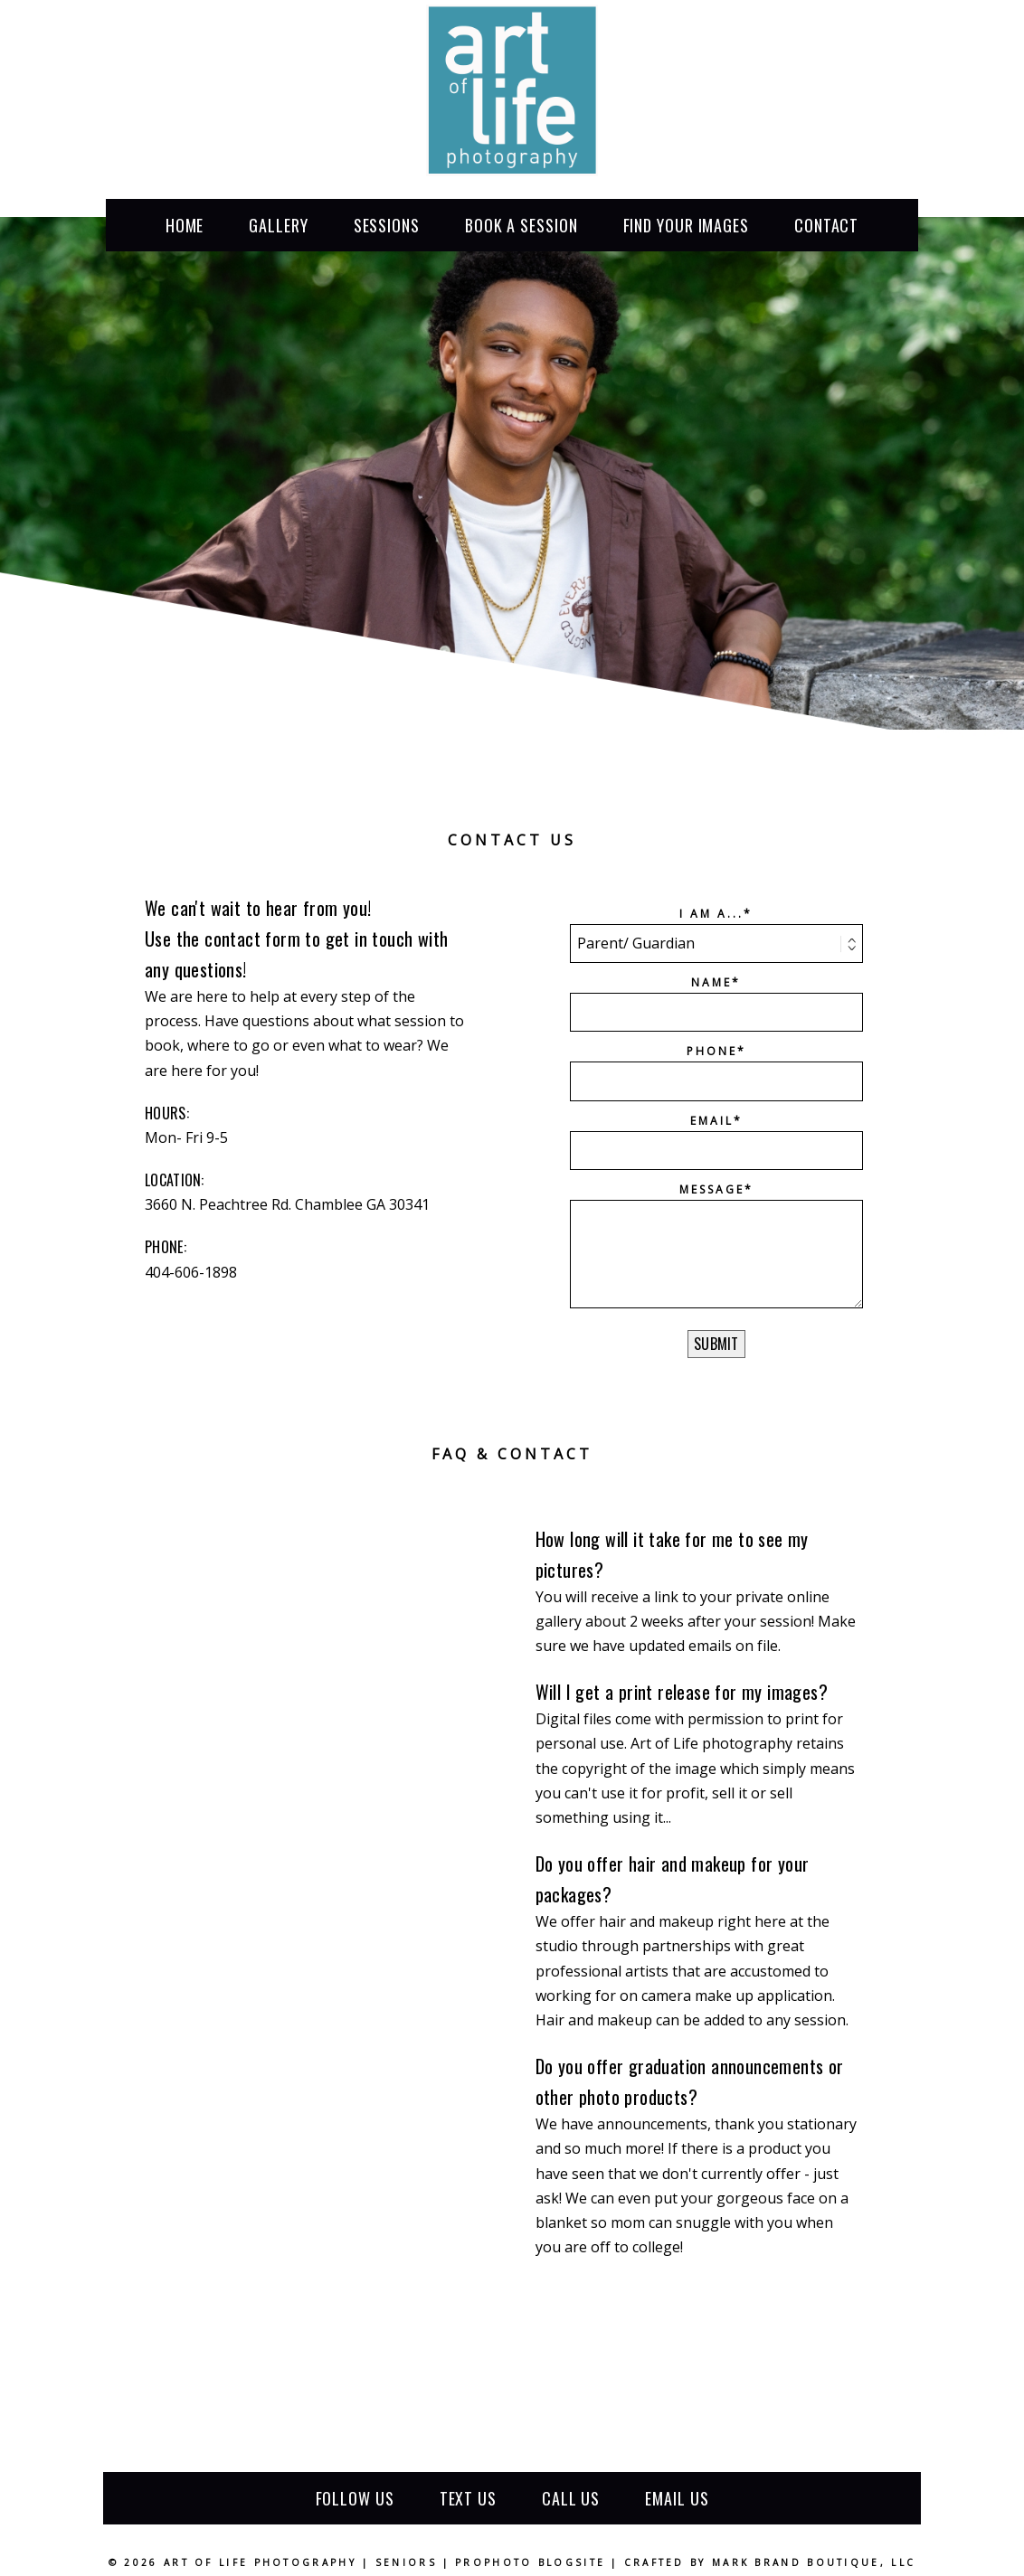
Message (711, 1189)
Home (185, 225)
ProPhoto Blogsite (530, 2562)
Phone (712, 1051)
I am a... (711, 914)
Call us (571, 2498)
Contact (826, 225)
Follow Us (355, 2498)
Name (711, 982)
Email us (676, 2498)
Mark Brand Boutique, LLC (813, 2562)
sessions (387, 225)
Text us (468, 2498)
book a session (521, 225)
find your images (686, 225)
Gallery (278, 225)
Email (712, 1121)
